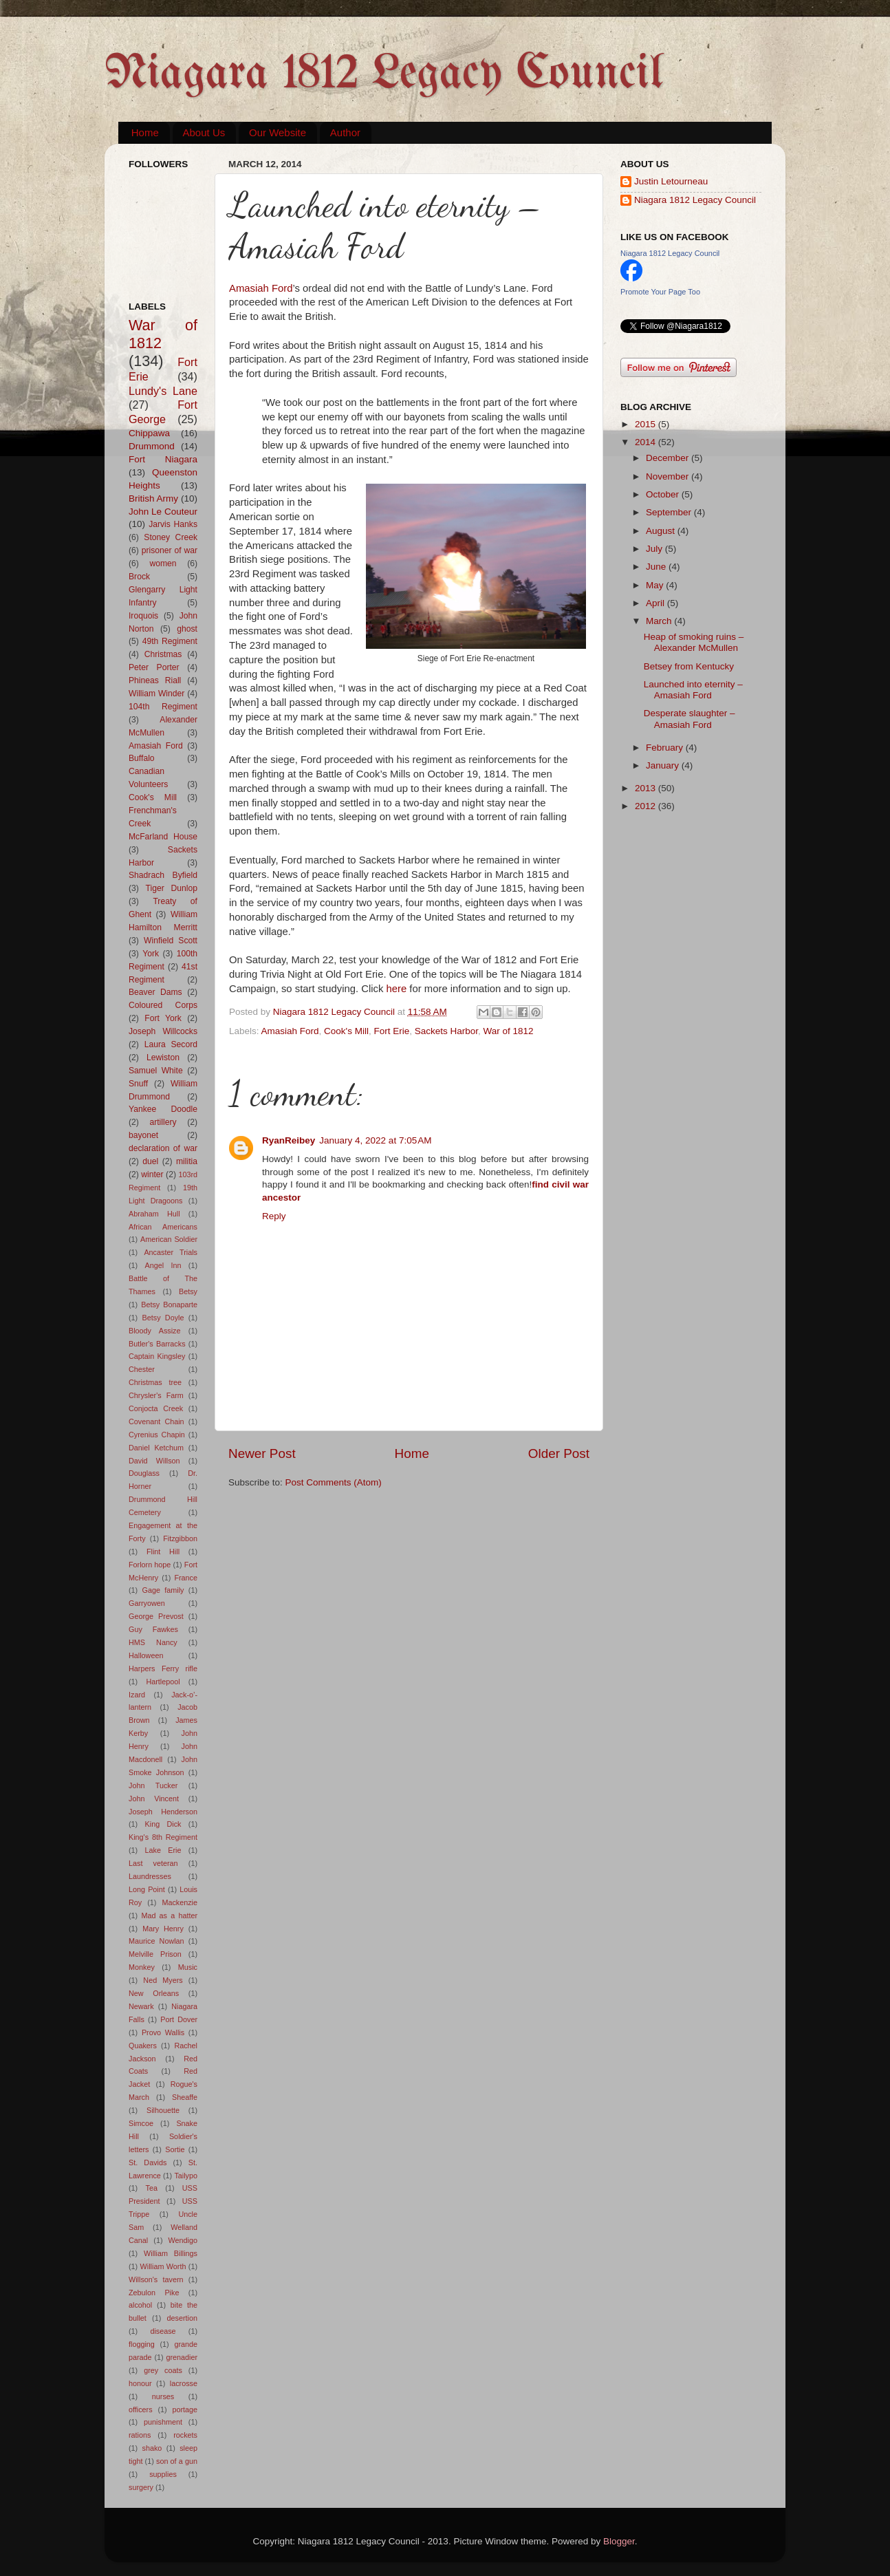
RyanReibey (288, 1140)
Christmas (163, 654)
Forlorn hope (150, 1564)
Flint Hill (163, 1551)
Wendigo (183, 2240)
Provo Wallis (163, 2032)
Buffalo (142, 758)
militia (186, 1161)
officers (141, 2409)
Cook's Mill (346, 1031)
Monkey (142, 1967)
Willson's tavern (156, 2279)
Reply (274, 1216)
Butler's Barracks (157, 1344)
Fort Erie (391, 1031)
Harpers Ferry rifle (163, 1668)
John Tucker (153, 1785)
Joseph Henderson (163, 1811)
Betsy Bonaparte (169, 1304)
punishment (163, 2422)
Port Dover (178, 2019)
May (656, 585)
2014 (646, 442)
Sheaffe (184, 2097)
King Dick (163, 1824)
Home (145, 132)
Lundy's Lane (163, 391)
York (150, 953)
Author (345, 132)
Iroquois (143, 616)
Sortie (174, 2149)
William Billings (170, 2253)
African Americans (163, 1227)
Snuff (138, 1083)
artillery (162, 1122)
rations (140, 2435)
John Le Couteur (163, 511)
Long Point (147, 1889)
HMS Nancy (153, 1642)
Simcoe (141, 2123)
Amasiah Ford (260, 288)
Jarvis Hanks (173, 524)
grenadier (181, 2357)
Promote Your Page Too (660, 292)
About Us (204, 132)
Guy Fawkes (153, 1629)
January (664, 765)
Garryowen (147, 1603)
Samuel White (156, 1070)
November (668, 476)
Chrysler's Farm (156, 1395)
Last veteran (153, 1863)
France (185, 1578)
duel (150, 1161)
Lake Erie (163, 1850)
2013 (646, 788)
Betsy (188, 1291)
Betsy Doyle (163, 1317)
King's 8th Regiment (163, 1837)
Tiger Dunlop (171, 888)
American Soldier (168, 1239)
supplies (163, 2474)
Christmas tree (155, 1382)
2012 (646, 806)
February (666, 747)
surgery (141, 2487)
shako (152, 2448)
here (397, 988)
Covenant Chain (156, 1421)
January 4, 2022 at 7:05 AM (375, 1140)
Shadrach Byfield (163, 875)
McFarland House (163, 836)
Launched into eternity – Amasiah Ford (693, 689)
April (656, 603)
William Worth (163, 2266)
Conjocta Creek (156, 1408)
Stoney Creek (170, 537)
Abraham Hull (154, 1214)
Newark (141, 2006)
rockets (185, 2435)
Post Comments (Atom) (333, 1482)
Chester (142, 1369)
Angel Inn (163, 1265)
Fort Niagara (163, 459)
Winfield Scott (170, 940)
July (655, 549)
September (670, 512)
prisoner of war (169, 550)
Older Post (558, 1453)
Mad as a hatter (169, 1915)
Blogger (619, 2541)
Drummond (152, 446)
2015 (646, 424)
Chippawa (149, 433)
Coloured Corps (163, 1005)
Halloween (146, 1655)
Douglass (144, 1473)
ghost (187, 629)
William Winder (156, 693)
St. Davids (147, 2162)
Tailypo (185, 2175)
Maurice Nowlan (156, 1941)
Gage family (163, 1590)
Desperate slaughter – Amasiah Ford (689, 718)
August (661, 531)
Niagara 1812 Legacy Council (384, 75)
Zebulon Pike (154, 2292)
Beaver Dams (155, 992)
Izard (137, 1694)
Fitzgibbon (180, 1538)
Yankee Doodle (163, 1109)
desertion (182, 2318)
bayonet (143, 1135)
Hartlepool (163, 1681)
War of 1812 (509, 1031)
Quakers (143, 2045)
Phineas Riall (155, 680)
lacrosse (183, 2383)
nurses (163, 2396)
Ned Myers (162, 1980)
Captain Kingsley (157, 1356)
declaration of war (163, 1148)
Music (187, 1967)
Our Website (277, 132)
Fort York (163, 1018)
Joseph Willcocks (163, 1031)
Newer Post (262, 1453)
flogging (142, 2344)
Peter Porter (154, 667)
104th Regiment (163, 706)
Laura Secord (170, 1044)
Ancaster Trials (170, 1252)
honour (140, 2383)
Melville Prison (155, 1954)
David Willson (154, 1461)
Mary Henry (163, 1928)
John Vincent (154, 1798)
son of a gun (176, 2461)
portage (184, 2409)
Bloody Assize (155, 1331)
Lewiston (163, 1057)
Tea (152, 2188)
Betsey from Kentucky (689, 666)
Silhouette (163, 2110)
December (668, 458)
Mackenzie (179, 1902)
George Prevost (156, 1616)
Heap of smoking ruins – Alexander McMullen (694, 642)
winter (152, 1174)
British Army (153, 498)
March (660, 621)
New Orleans (154, 1993)
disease (162, 2331)
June (657, 566)
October (664, 494)
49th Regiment (169, 641)
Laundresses (150, 1876)
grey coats (163, 2370)
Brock (139, 576)
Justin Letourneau (671, 181)
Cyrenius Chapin (157, 1434)
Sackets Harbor (446, 1031)
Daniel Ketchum (156, 1447)
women (162, 563)
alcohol (140, 2305)
